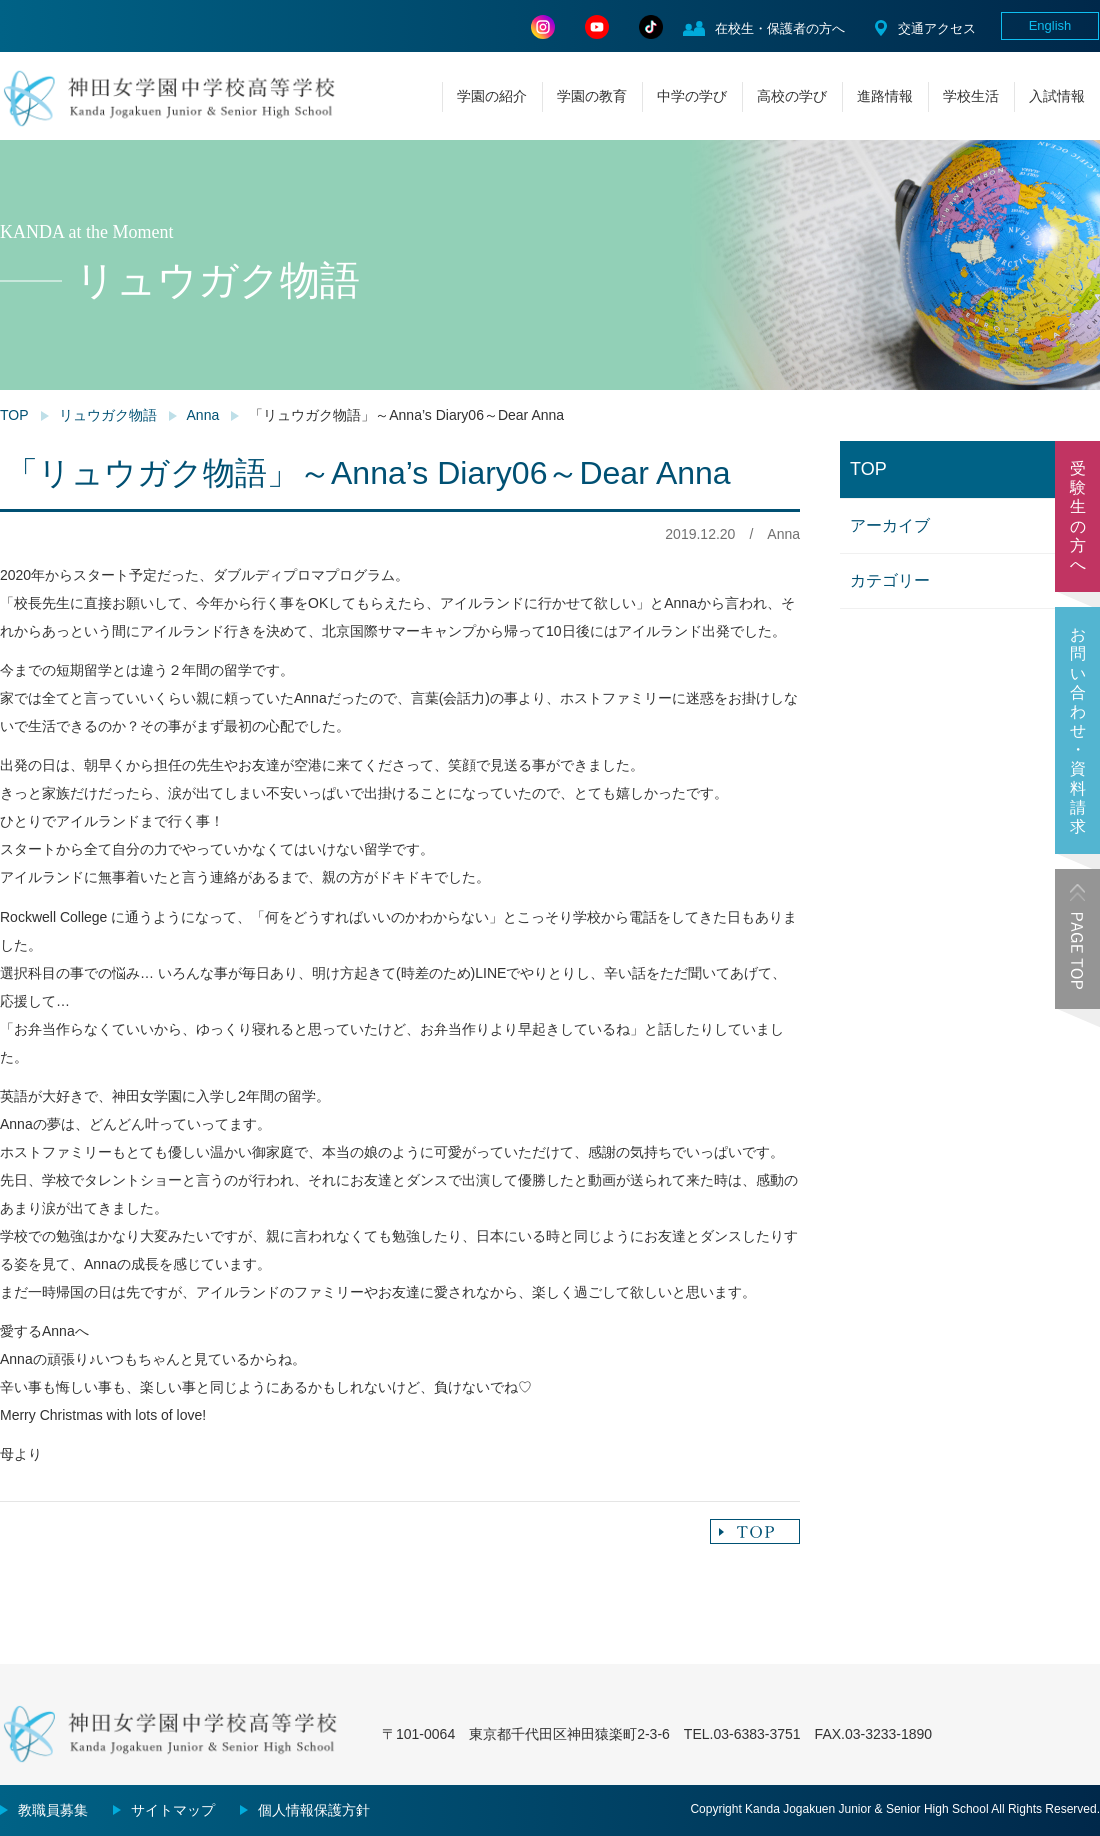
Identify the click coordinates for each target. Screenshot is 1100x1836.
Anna (203, 415)
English (1050, 25)
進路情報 (885, 96)
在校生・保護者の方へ (780, 28)
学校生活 (971, 96)
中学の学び (692, 96)
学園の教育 (592, 96)
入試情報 (1057, 96)
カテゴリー (890, 580)
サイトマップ (173, 1810)
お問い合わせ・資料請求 (1078, 730)
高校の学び (792, 96)
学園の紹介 (492, 96)
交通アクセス (937, 28)
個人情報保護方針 (314, 1810)
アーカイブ (890, 525)
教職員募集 (53, 1810)
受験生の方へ (1078, 516)
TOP (14, 415)
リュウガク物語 (108, 415)
